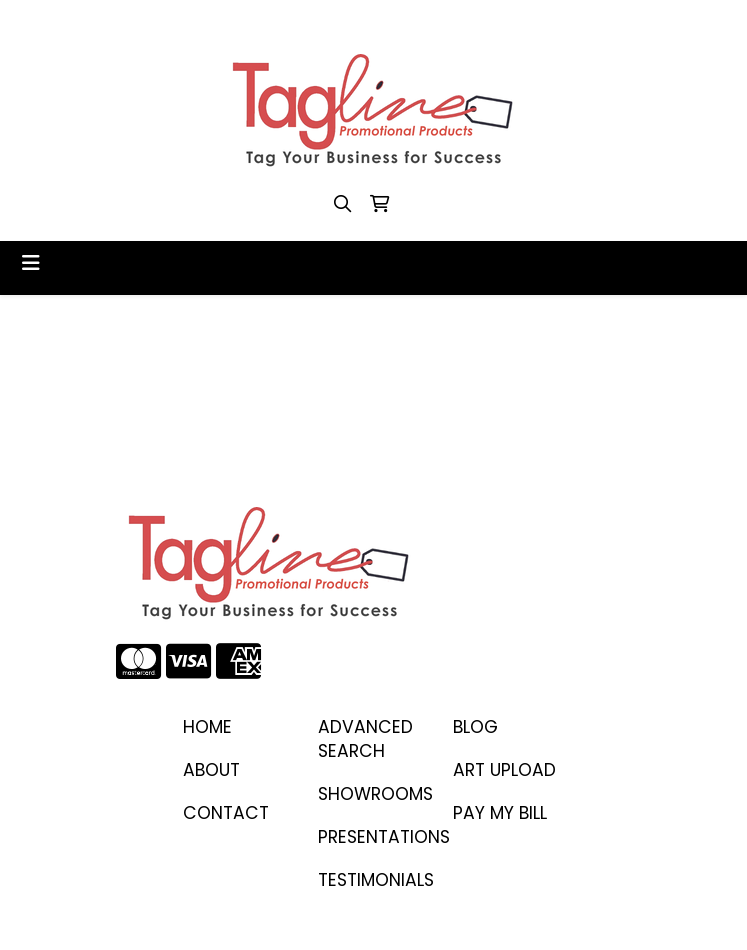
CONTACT (226, 813)
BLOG (475, 727)
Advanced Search (365, 739)
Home (207, 727)
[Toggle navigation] (31, 263)
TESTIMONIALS (373, 880)
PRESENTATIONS (373, 837)
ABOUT (211, 770)
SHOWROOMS (373, 794)
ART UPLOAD (504, 770)
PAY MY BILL (500, 813)
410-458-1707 (171, 21)
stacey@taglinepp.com (329, 21)
